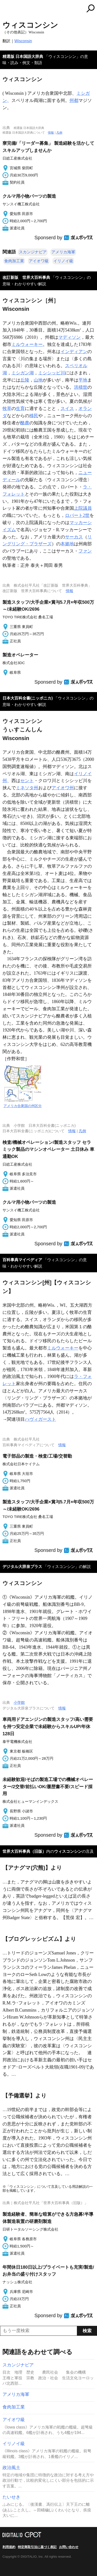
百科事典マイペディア (22, 1260)
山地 (38, 380)
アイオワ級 (39, 261)
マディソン (69, 337)
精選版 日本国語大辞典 (22, 56)
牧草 (6, 408)
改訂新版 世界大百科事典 (26, 277)
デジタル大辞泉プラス (22, 1567)
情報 (51, 132)
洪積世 (80, 387)
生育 (20, 408)
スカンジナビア (33, 252)
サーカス (74, 536)
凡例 (59, 132)
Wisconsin (23, 41)
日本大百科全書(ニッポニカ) (27, 698)
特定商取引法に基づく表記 (37, 2547)
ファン (85, 551)
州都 (73, 100)
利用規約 (8, 2547)
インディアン (74, 351)
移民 (33, 415)
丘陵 (24, 380)
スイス (67, 408)
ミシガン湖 (22, 372)
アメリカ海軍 (63, 252)
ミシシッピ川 (51, 372)
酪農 (24, 422)
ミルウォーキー (27, 344)
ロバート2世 (77, 515)
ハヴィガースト (40, 1419)
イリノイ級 (63, 261)
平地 (82, 380)
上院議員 (83, 508)
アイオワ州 (63, 787)
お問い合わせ (68, 2547)
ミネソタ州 (27, 787)
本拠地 (67, 543)
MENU (6, 9)
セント (27, 780)
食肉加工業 (14, 261)
